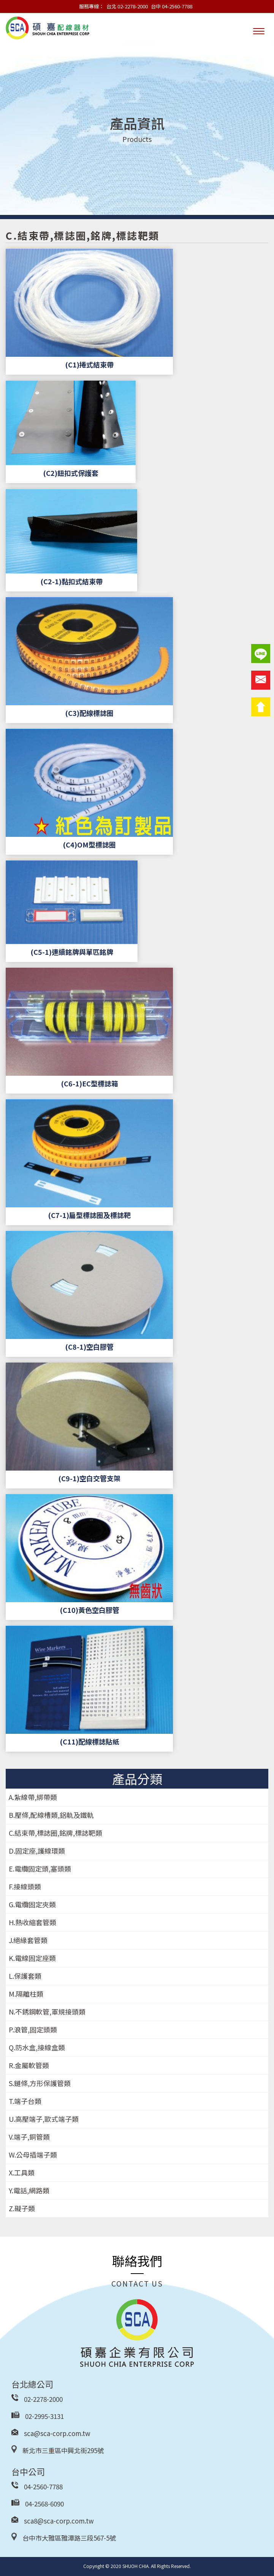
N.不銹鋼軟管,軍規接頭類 (47, 2011)
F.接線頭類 (25, 1886)
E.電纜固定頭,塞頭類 (40, 1868)
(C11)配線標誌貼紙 (89, 1741)
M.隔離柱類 (26, 1994)
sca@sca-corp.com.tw (57, 2433)
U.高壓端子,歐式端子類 (44, 2119)
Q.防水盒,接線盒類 (37, 2047)
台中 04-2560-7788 (171, 6)
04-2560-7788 (43, 2486)
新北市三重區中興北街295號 (63, 2450)
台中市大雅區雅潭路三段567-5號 (69, 2538)
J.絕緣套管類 (28, 1940)
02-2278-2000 (43, 2399)
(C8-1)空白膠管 (89, 1346)
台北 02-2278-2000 (127, 6)
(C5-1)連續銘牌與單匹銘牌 (71, 951)
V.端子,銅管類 (29, 2137)
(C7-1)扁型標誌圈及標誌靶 (89, 1215)
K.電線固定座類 (32, 1958)
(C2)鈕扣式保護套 (70, 472)
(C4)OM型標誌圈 (89, 844)
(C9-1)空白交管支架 (89, 1478)
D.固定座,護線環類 (37, 1851)
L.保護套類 (25, 1976)
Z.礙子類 (22, 2208)
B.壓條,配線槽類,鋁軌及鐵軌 (51, 1815)
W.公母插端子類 (33, 2154)
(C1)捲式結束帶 (89, 364)
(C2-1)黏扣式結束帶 (71, 581)
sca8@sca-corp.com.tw (59, 2520)
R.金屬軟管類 (29, 2065)
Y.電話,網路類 (29, 2190)
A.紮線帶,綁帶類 (33, 1797)
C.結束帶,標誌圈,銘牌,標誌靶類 (55, 1833)
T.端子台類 (25, 2101)
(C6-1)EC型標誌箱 (89, 1083)
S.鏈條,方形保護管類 (40, 2083)
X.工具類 (22, 2172)
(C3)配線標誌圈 (89, 712)
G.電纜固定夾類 (32, 1904)
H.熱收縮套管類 (32, 1922)
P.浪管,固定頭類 (33, 2029)
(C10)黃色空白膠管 (89, 1609)
